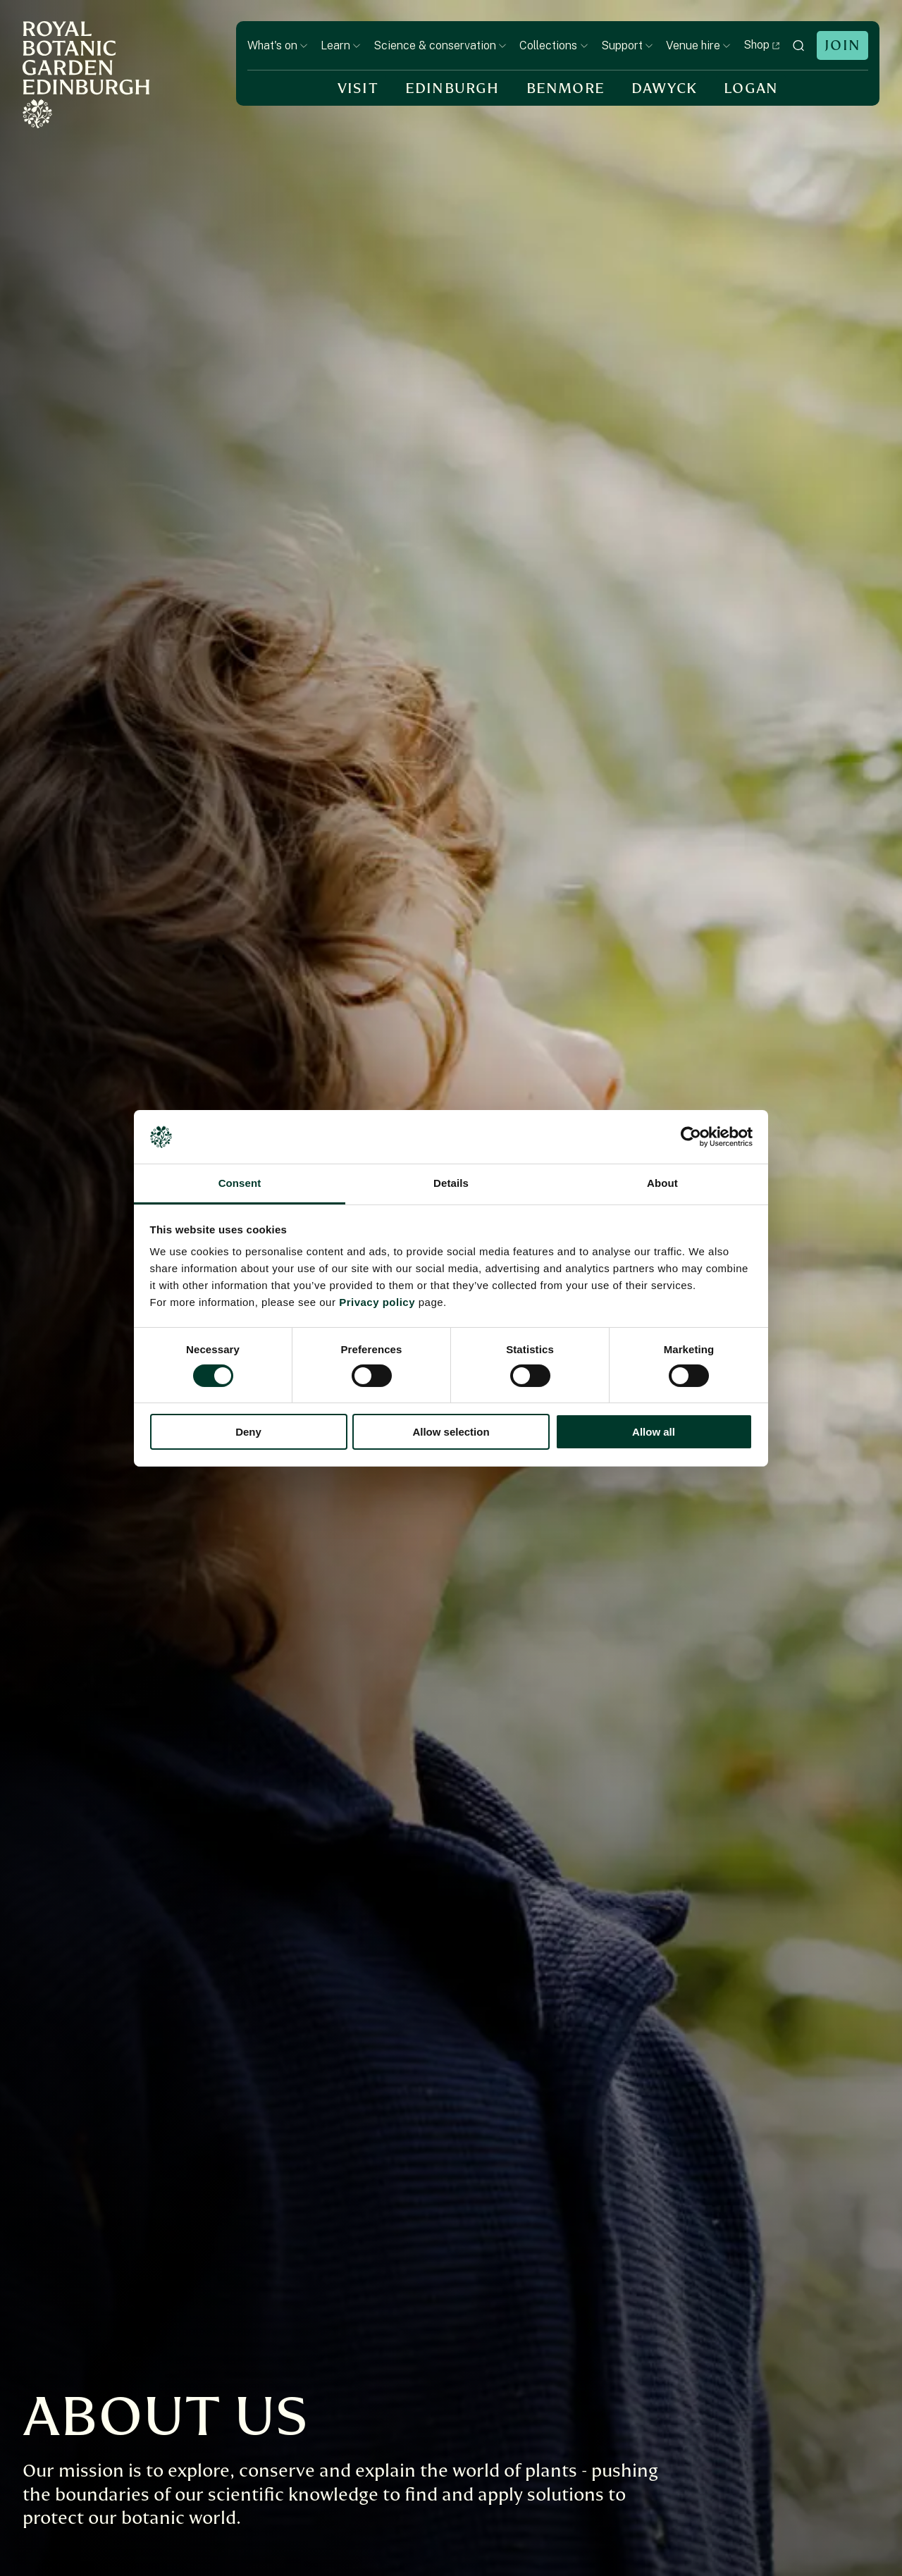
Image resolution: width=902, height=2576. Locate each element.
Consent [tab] (239, 1183)
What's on (277, 45)
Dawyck (664, 88)
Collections (553, 45)
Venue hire (698, 45)
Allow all (653, 1432)
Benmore (565, 88)
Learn (341, 45)
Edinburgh (452, 88)
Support (627, 45)
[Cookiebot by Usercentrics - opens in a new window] (691, 1136)
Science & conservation (440, 45)
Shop (761, 44)
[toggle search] (798, 45)
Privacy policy (377, 1302)
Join (842, 45)
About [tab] (662, 1183)
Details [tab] (451, 1183)
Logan (751, 88)
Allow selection (450, 1432)
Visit (358, 88)
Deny (248, 1432)
